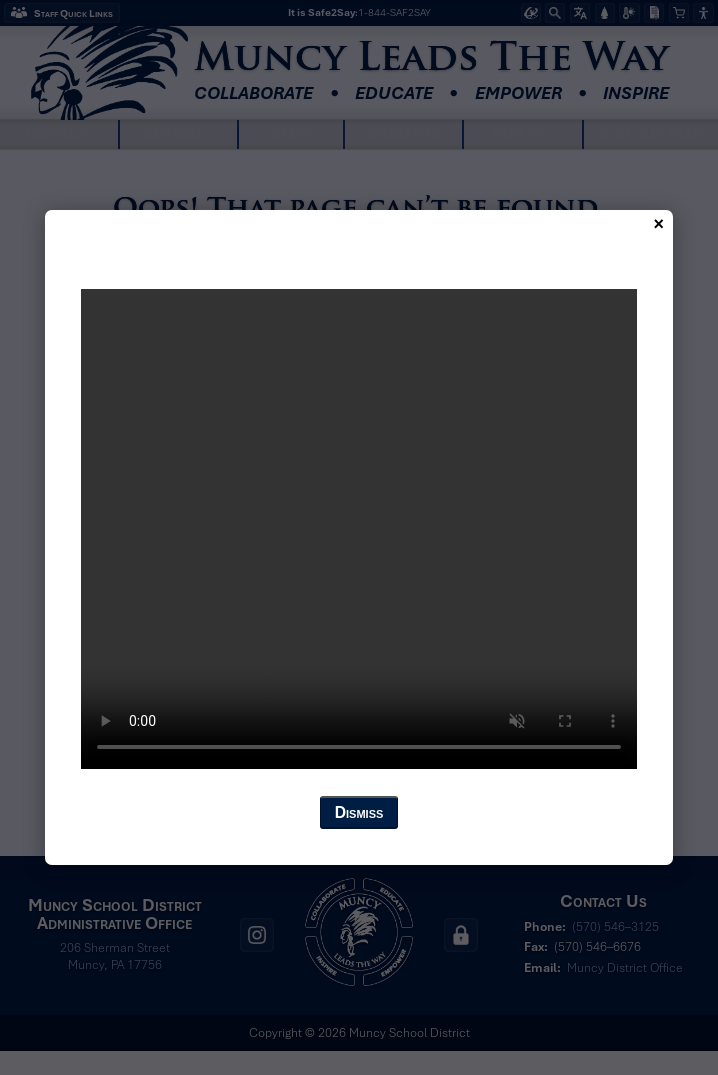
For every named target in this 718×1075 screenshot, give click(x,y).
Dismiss (359, 812)
